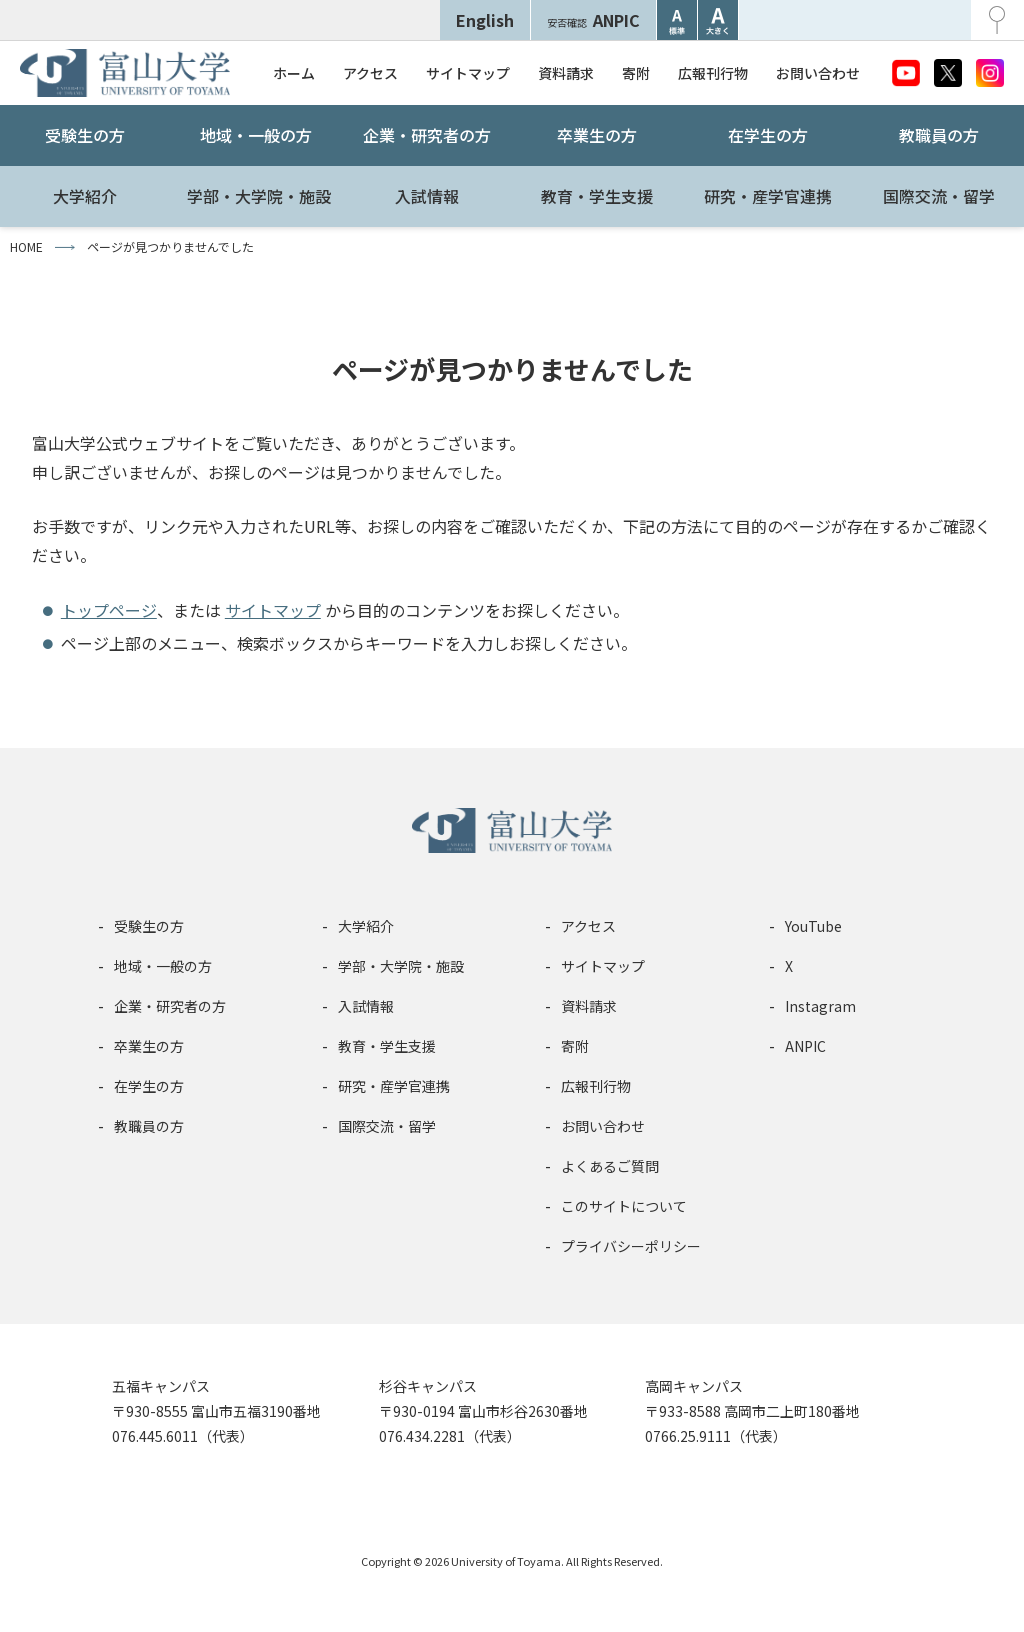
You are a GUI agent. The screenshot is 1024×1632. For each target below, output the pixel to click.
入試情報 (427, 196)
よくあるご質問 (610, 1166)
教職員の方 (939, 135)
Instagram (820, 1006)
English (485, 20)
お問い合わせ (818, 73)
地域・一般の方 (256, 135)
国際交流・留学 (939, 196)
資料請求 (566, 73)
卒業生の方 (597, 135)
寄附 (636, 73)
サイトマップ (468, 73)
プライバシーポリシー (631, 1246)
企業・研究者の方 (427, 135)
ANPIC (593, 20)
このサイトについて (624, 1206)
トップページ (109, 610)
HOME (26, 246)
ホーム (294, 73)
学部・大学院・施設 (259, 196)
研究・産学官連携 (768, 196)
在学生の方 (768, 135)
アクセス (370, 73)
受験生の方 (85, 135)
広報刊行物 (713, 73)
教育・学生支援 (597, 196)
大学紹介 (85, 196)
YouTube (813, 926)
